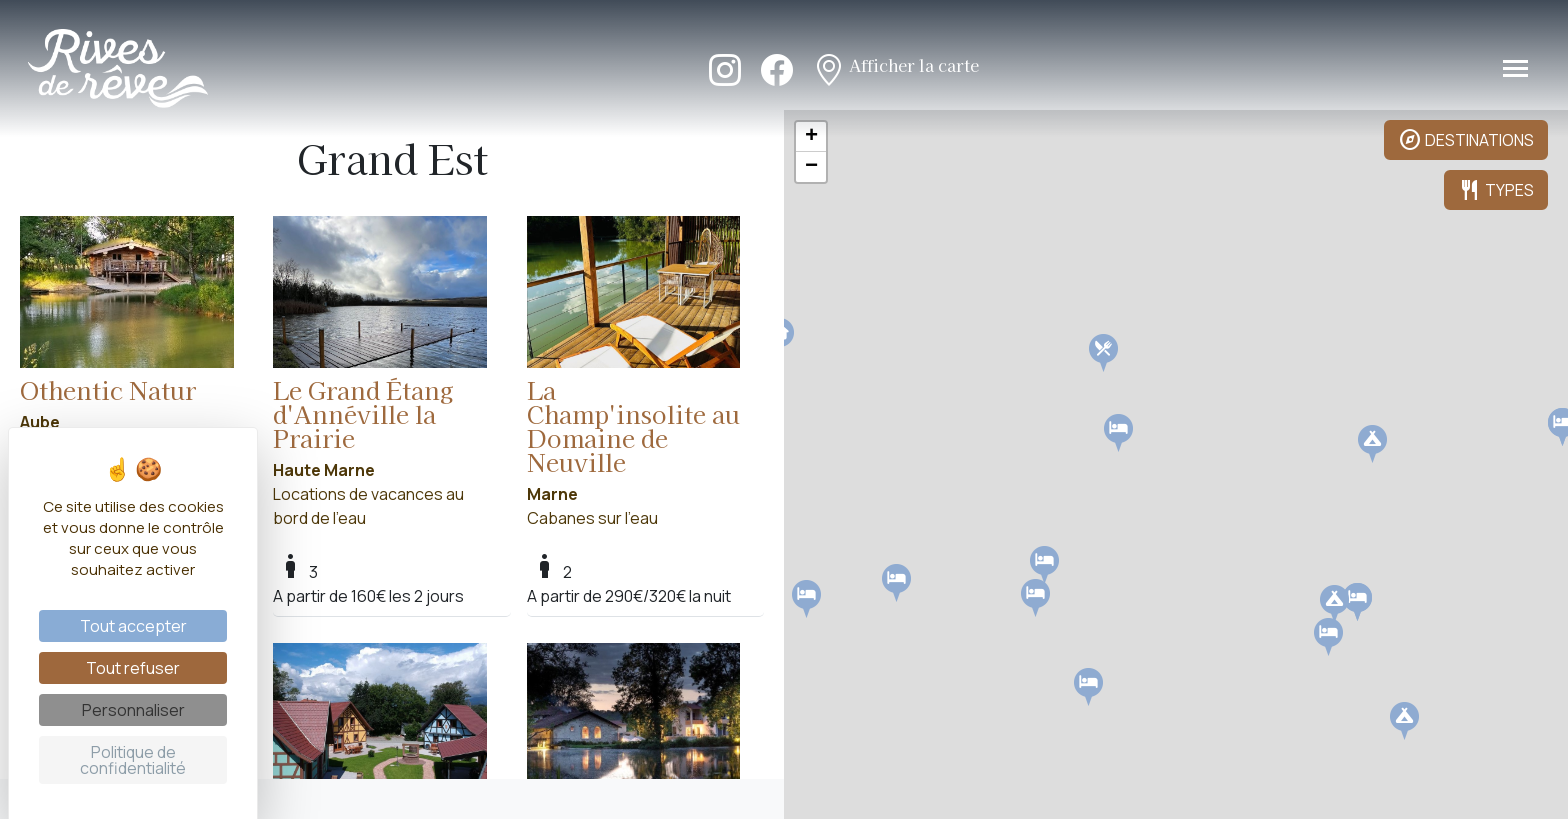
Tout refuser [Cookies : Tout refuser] (133, 668)
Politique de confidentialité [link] (133, 760)
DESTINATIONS (1466, 140)
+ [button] (811, 137)
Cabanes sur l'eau (634, 372)
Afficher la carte (896, 68)
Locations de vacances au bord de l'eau (127, 348)
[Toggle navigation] (1515, 68)
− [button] (811, 167)
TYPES (1496, 190)
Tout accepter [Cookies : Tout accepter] (133, 626)
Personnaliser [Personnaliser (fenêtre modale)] (133, 710)
